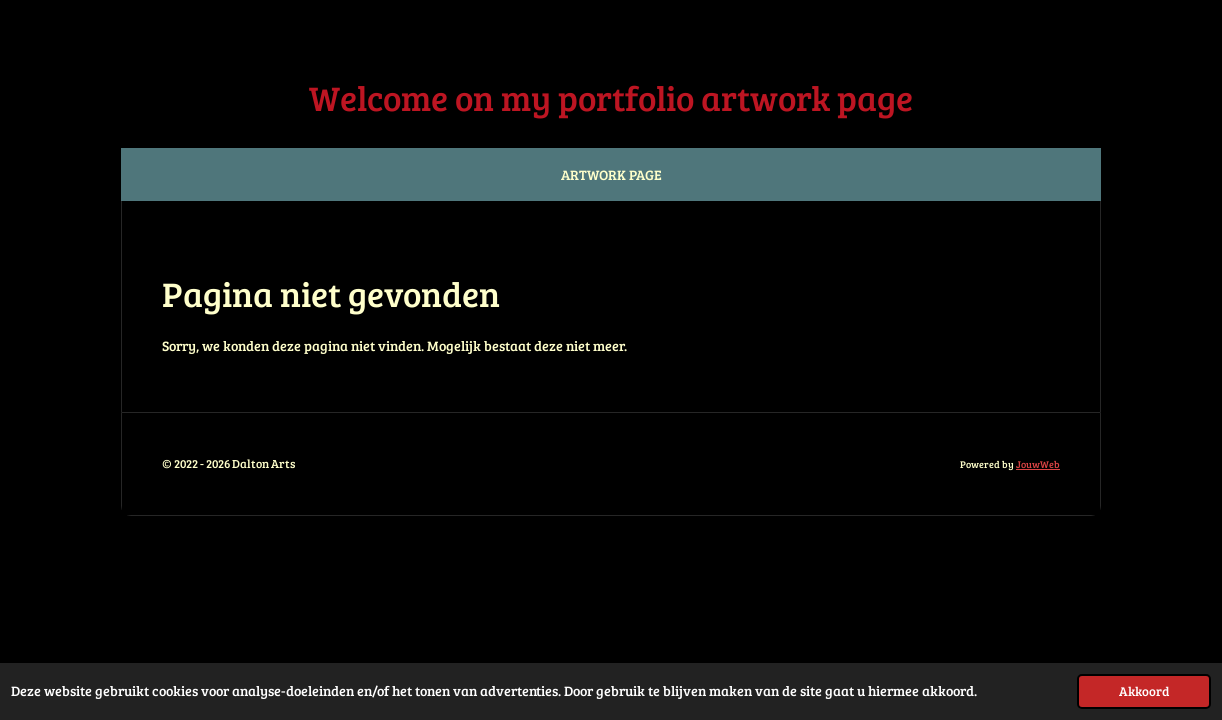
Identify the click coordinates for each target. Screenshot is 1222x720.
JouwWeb (1038, 464)
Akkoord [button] (1144, 691)
